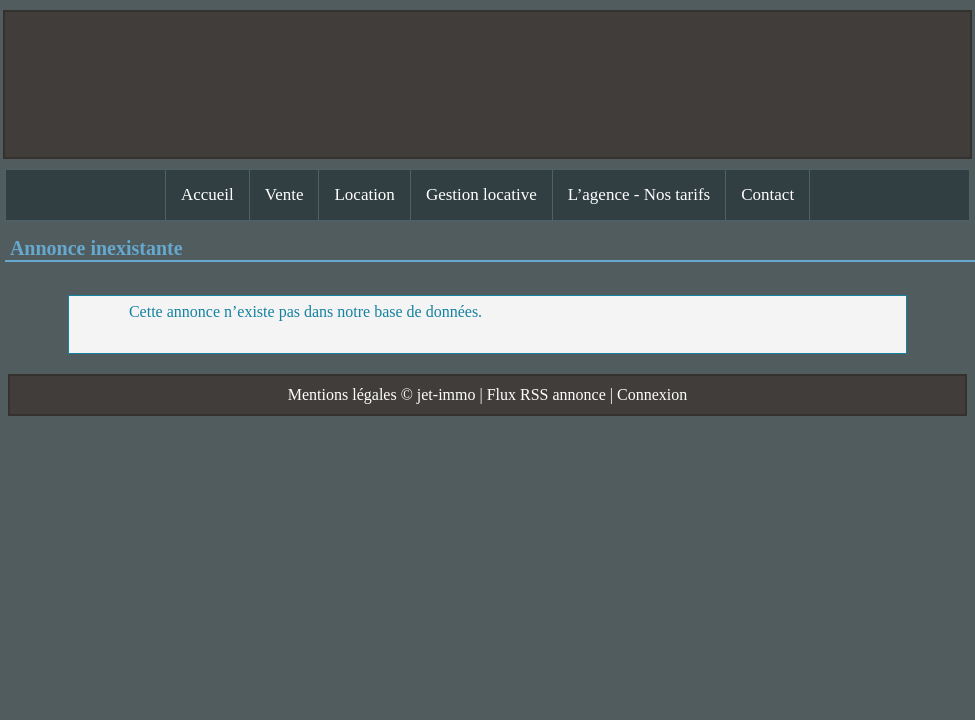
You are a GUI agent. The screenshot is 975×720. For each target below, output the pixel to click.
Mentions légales (342, 394)
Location (364, 194)
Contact (767, 194)
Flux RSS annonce (546, 394)
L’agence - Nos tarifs (639, 194)
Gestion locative (481, 194)
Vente (284, 194)
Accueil (207, 194)
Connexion (652, 394)
